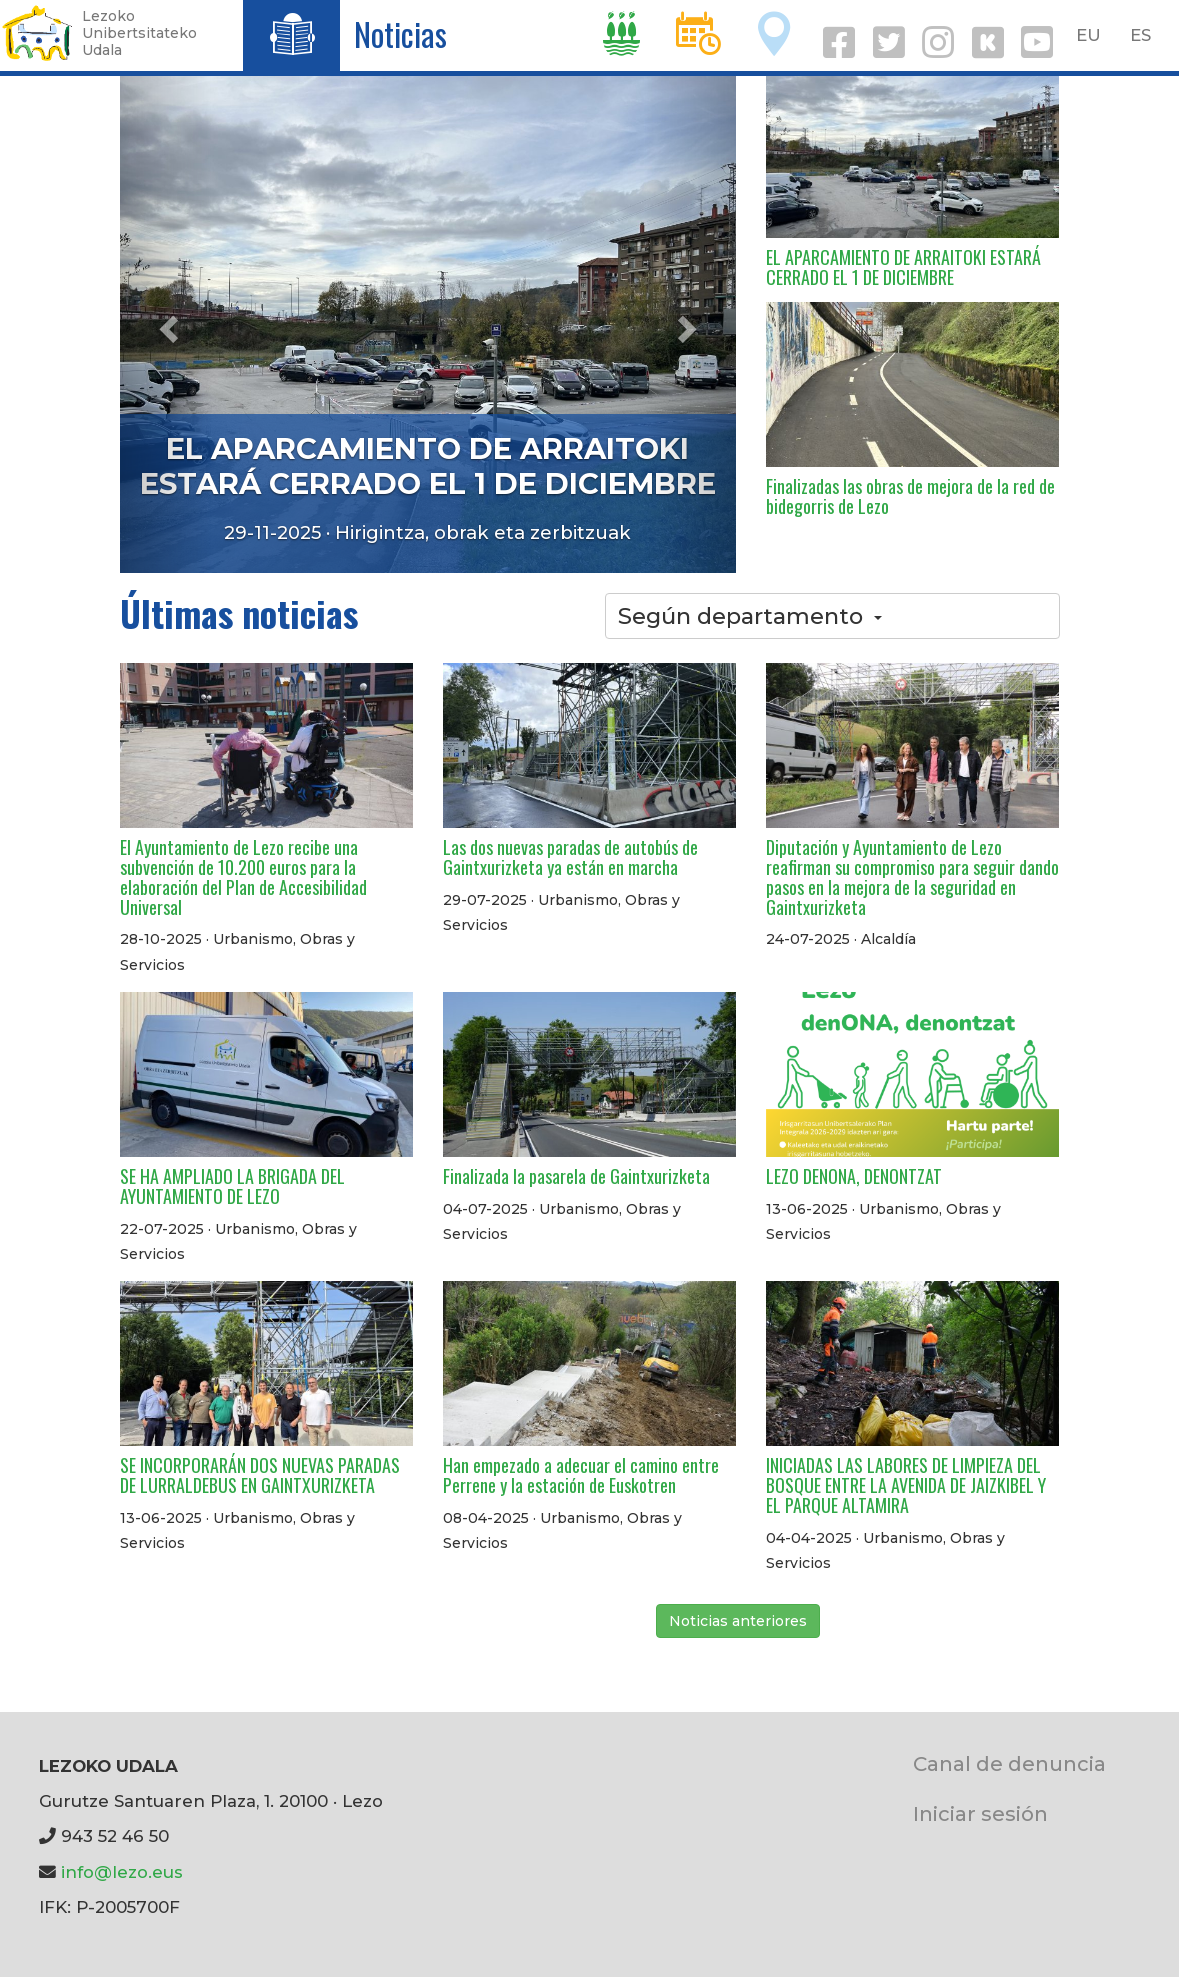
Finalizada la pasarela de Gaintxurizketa (576, 1176)
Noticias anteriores (738, 1621)
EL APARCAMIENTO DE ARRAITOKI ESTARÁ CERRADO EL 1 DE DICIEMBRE (428, 466)
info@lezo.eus (122, 1872)
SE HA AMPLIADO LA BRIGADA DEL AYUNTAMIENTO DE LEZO (232, 1186)
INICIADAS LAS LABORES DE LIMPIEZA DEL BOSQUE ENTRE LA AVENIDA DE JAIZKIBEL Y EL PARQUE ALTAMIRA (906, 1485)
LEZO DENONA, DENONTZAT (854, 1176)
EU (1088, 35)
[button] (166, 323)
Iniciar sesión (980, 1813)
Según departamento (750, 616)
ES (1140, 35)
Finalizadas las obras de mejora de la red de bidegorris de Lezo (910, 496)
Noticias (400, 33)
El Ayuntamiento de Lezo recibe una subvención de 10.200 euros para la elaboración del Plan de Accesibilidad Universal (243, 876)
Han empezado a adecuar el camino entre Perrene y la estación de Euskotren (581, 1475)
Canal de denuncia (1009, 1763)
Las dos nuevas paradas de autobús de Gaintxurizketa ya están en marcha (570, 857)
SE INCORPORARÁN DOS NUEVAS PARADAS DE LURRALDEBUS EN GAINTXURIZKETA (260, 1475)
